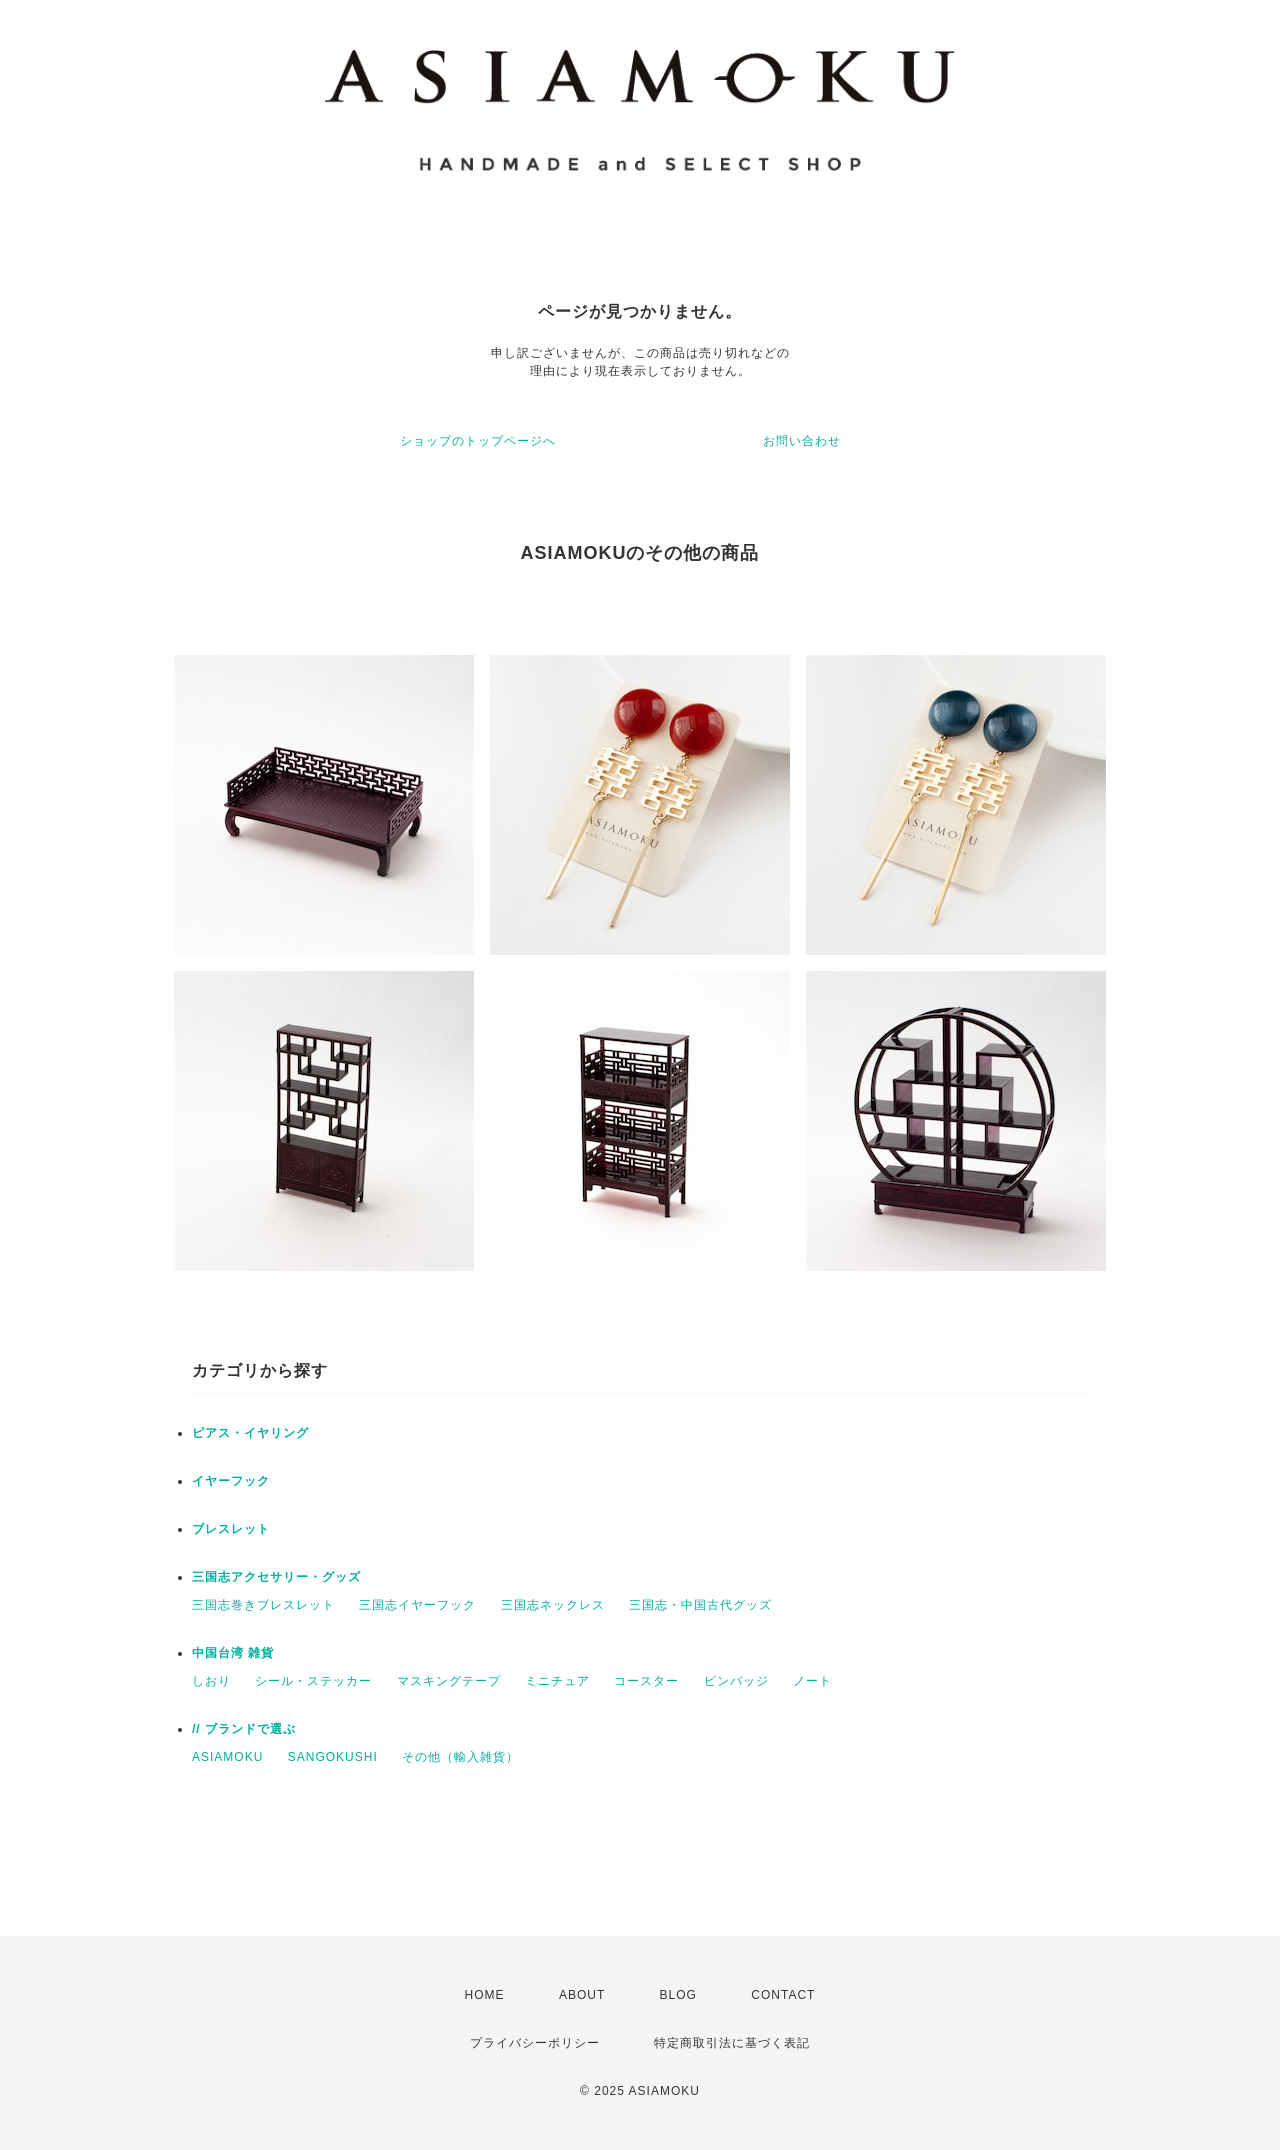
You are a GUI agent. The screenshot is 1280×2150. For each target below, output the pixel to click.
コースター (646, 1681)
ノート (812, 1681)
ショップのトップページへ (478, 441)
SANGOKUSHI (333, 1757)
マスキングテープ (449, 1681)
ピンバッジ (736, 1681)
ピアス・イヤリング (250, 1433)
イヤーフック (231, 1481)
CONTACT (783, 1995)
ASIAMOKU (227, 1757)
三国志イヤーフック (417, 1605)
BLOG (678, 1995)
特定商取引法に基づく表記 (732, 2043)
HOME (485, 1995)
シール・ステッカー (313, 1681)
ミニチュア (557, 1681)
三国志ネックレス (553, 1605)
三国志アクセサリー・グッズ (276, 1577)
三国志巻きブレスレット (263, 1605)
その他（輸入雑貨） (460, 1757)
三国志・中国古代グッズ (700, 1605)
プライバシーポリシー (535, 2043)
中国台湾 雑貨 (233, 1653)
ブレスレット (231, 1529)
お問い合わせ (802, 441)
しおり (211, 1681)
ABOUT (582, 1995)
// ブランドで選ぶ (244, 1729)
